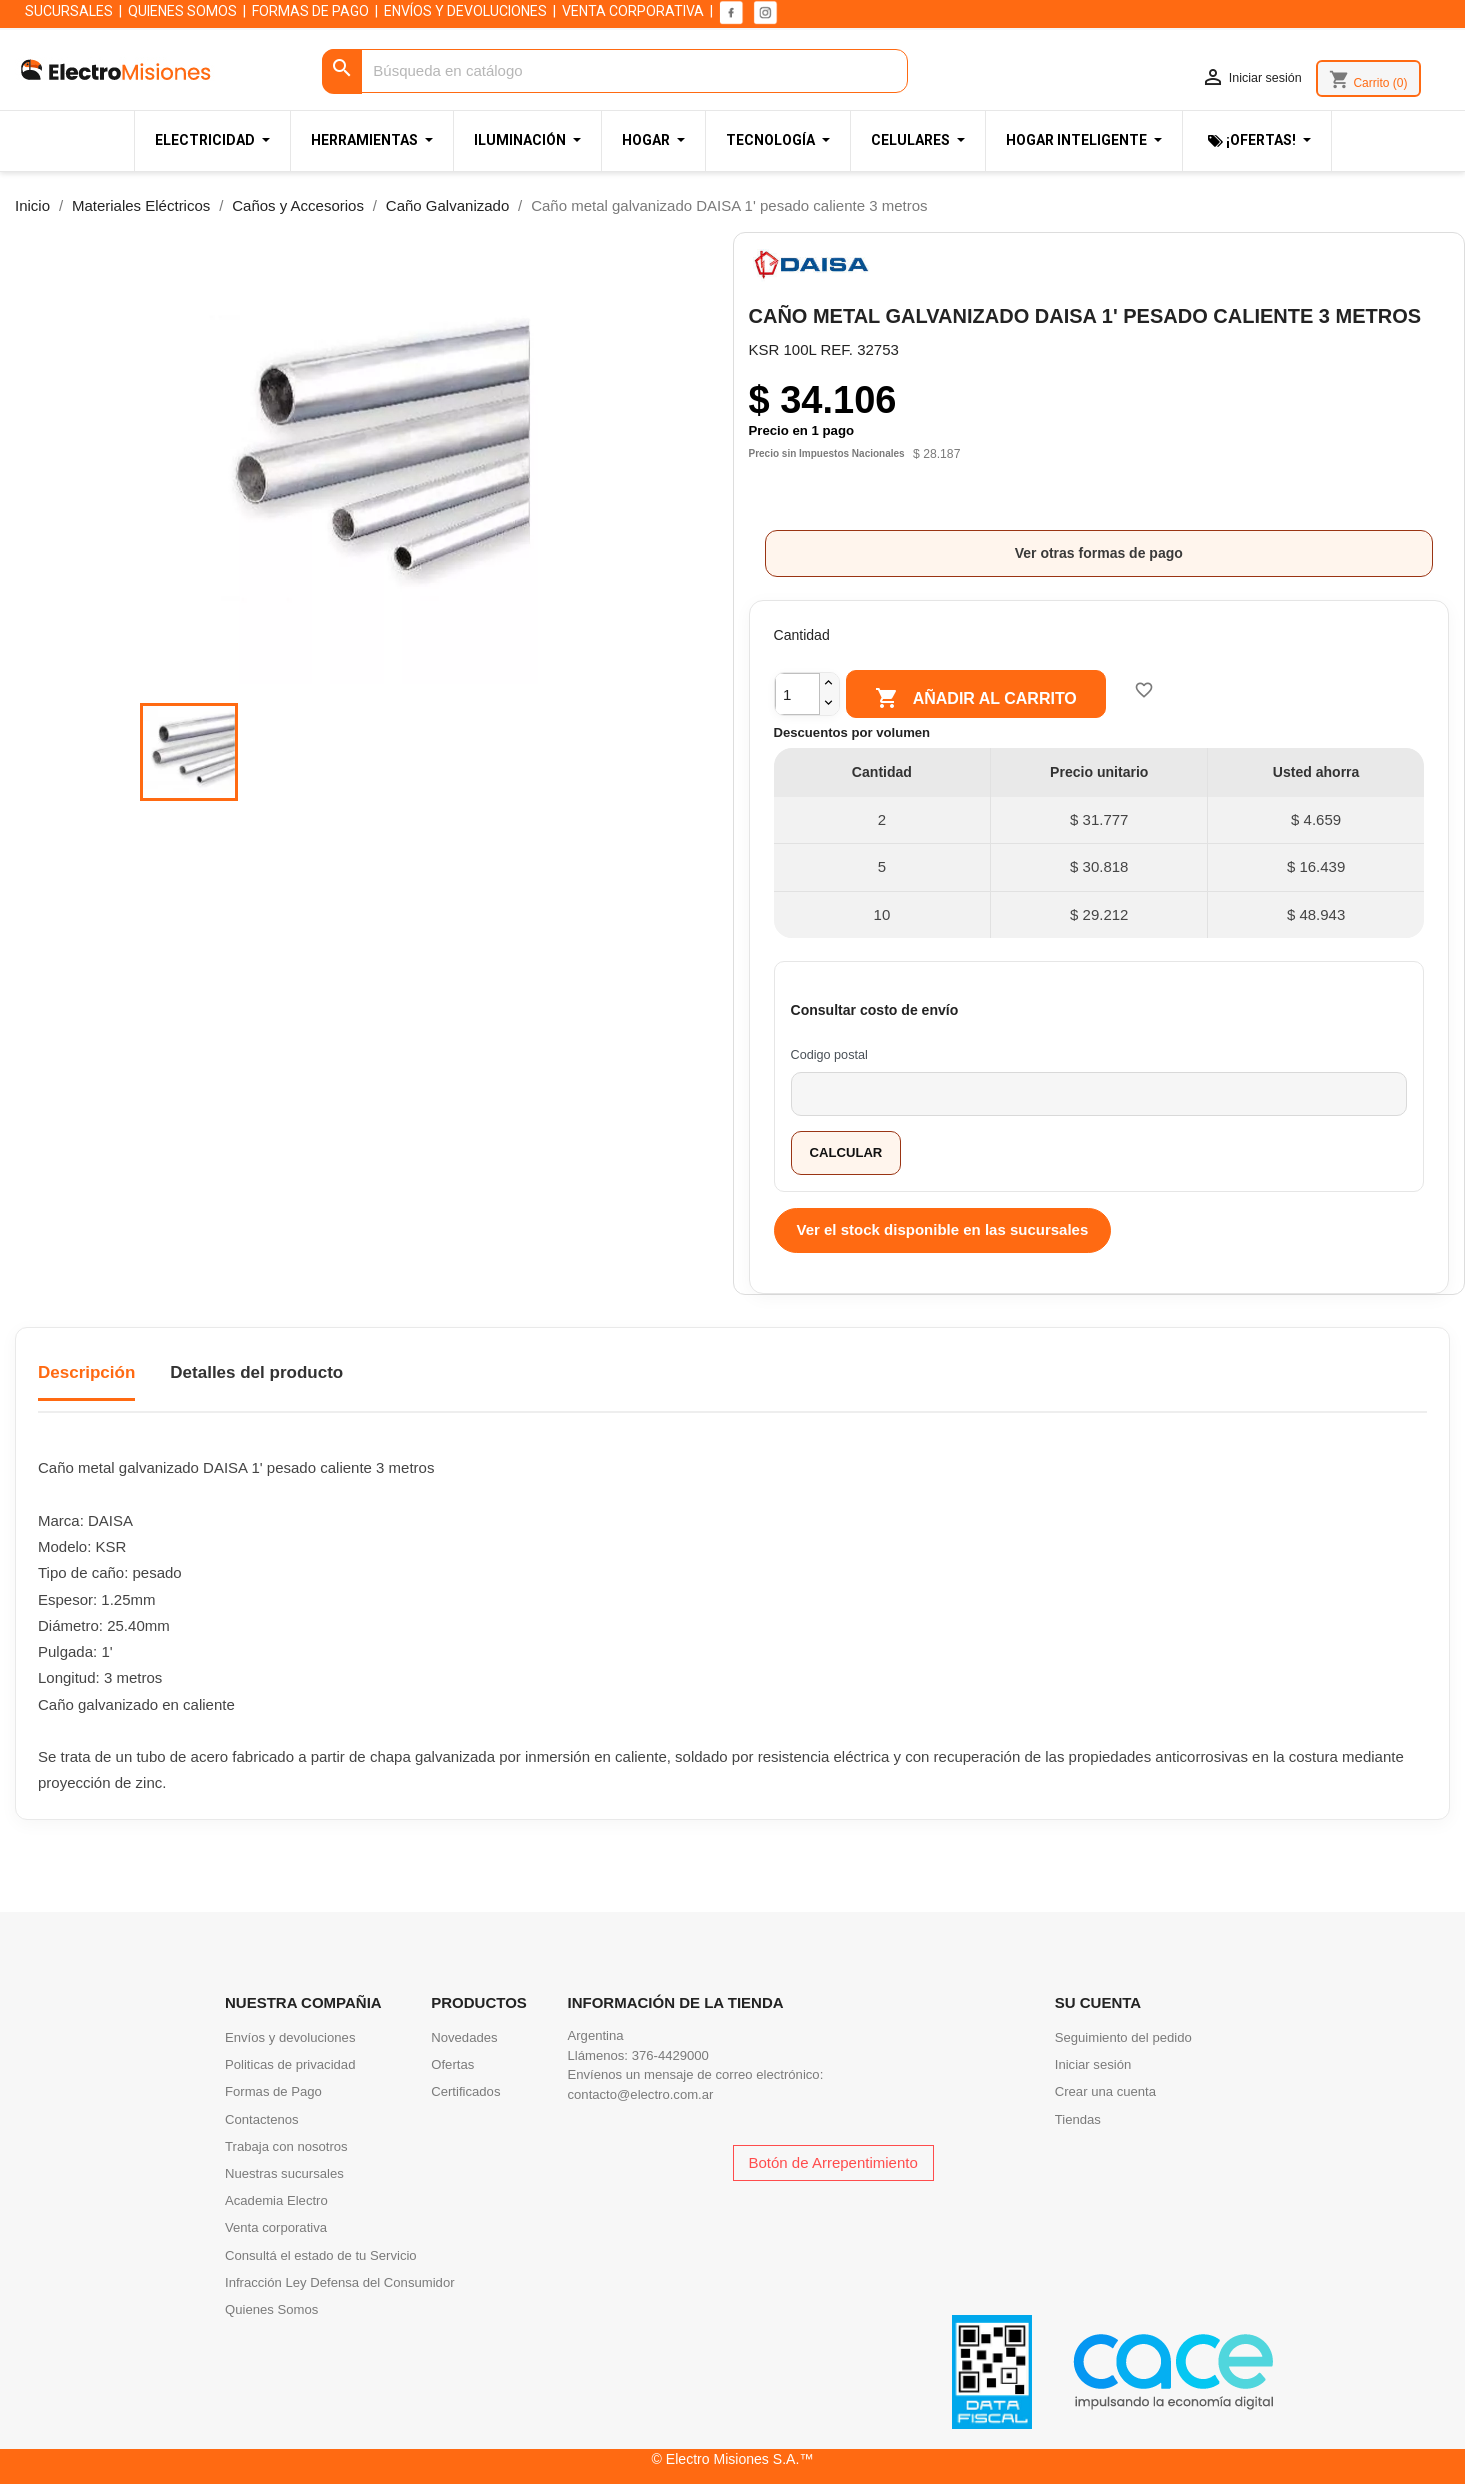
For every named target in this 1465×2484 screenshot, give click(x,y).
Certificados (465, 2091)
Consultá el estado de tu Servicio (321, 2255)
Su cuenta (1098, 2002)
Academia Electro (276, 2200)
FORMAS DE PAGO (310, 11)
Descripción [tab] (86, 1372)
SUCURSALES (69, 11)
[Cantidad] (797, 693)
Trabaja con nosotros (286, 2146)
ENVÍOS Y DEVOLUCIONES (465, 11)
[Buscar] (615, 71)
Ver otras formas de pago (1099, 553)
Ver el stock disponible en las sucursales (943, 1229)
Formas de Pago (273, 2091)
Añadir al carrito (975, 699)
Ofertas (452, 2064)
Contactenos (262, 2119)
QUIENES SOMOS (182, 11)
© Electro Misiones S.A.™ (733, 2459)
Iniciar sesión (1093, 2064)
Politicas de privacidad (290, 2064)
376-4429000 (670, 2055)
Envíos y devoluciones (290, 2037)
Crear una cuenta (1105, 2091)
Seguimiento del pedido (1123, 2037)
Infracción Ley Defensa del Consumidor (340, 2282)
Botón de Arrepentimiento (833, 2162)
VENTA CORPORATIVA (633, 11)
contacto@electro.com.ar (641, 2094)
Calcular (846, 1152)
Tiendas (1078, 2119)
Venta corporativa (276, 2227)
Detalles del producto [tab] (256, 1372)
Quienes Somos (271, 2309)
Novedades (464, 2037)
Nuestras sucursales (284, 2173)
